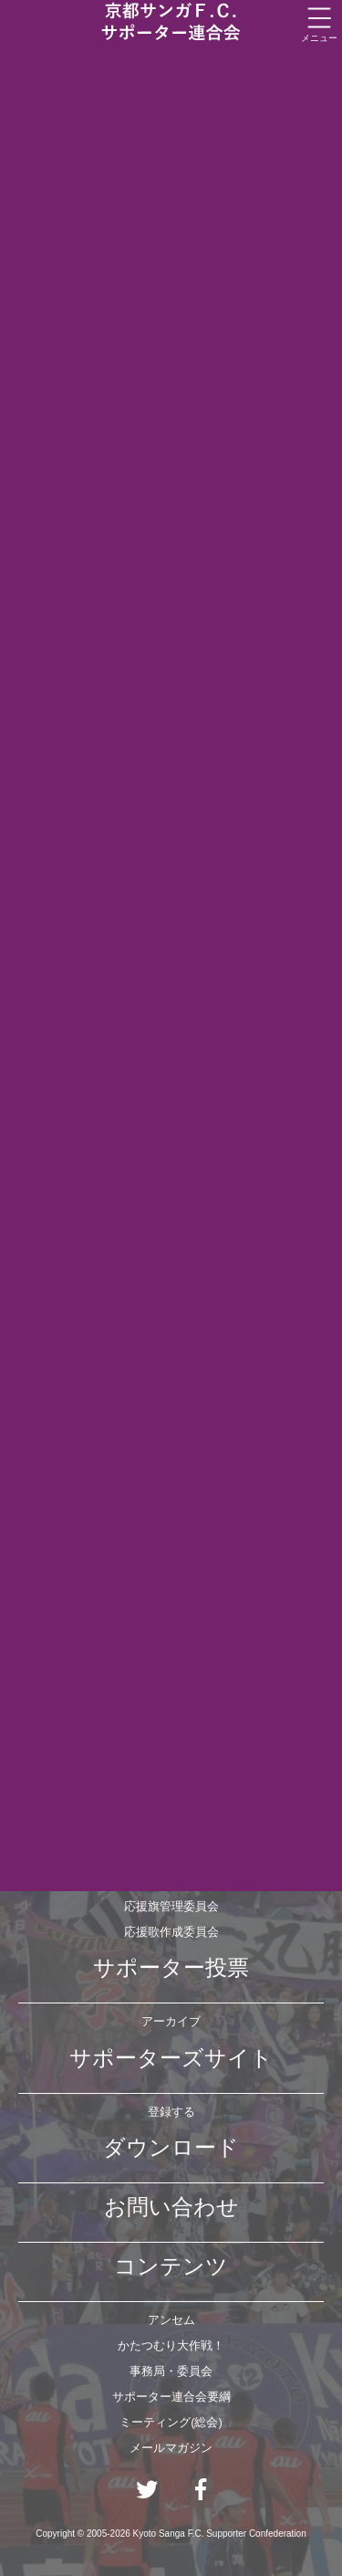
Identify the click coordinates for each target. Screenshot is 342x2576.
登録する (171, 2112)
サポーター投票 (171, 1967)
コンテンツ (171, 2266)
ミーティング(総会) (171, 2422)
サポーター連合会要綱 (171, 2396)
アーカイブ (171, 2021)
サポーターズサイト (171, 2057)
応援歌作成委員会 (171, 1932)
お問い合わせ (171, 2206)
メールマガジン (171, 2448)
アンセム (171, 2320)
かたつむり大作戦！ (171, 2345)
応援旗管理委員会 (171, 1906)
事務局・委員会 (171, 2371)
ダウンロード (171, 2147)
